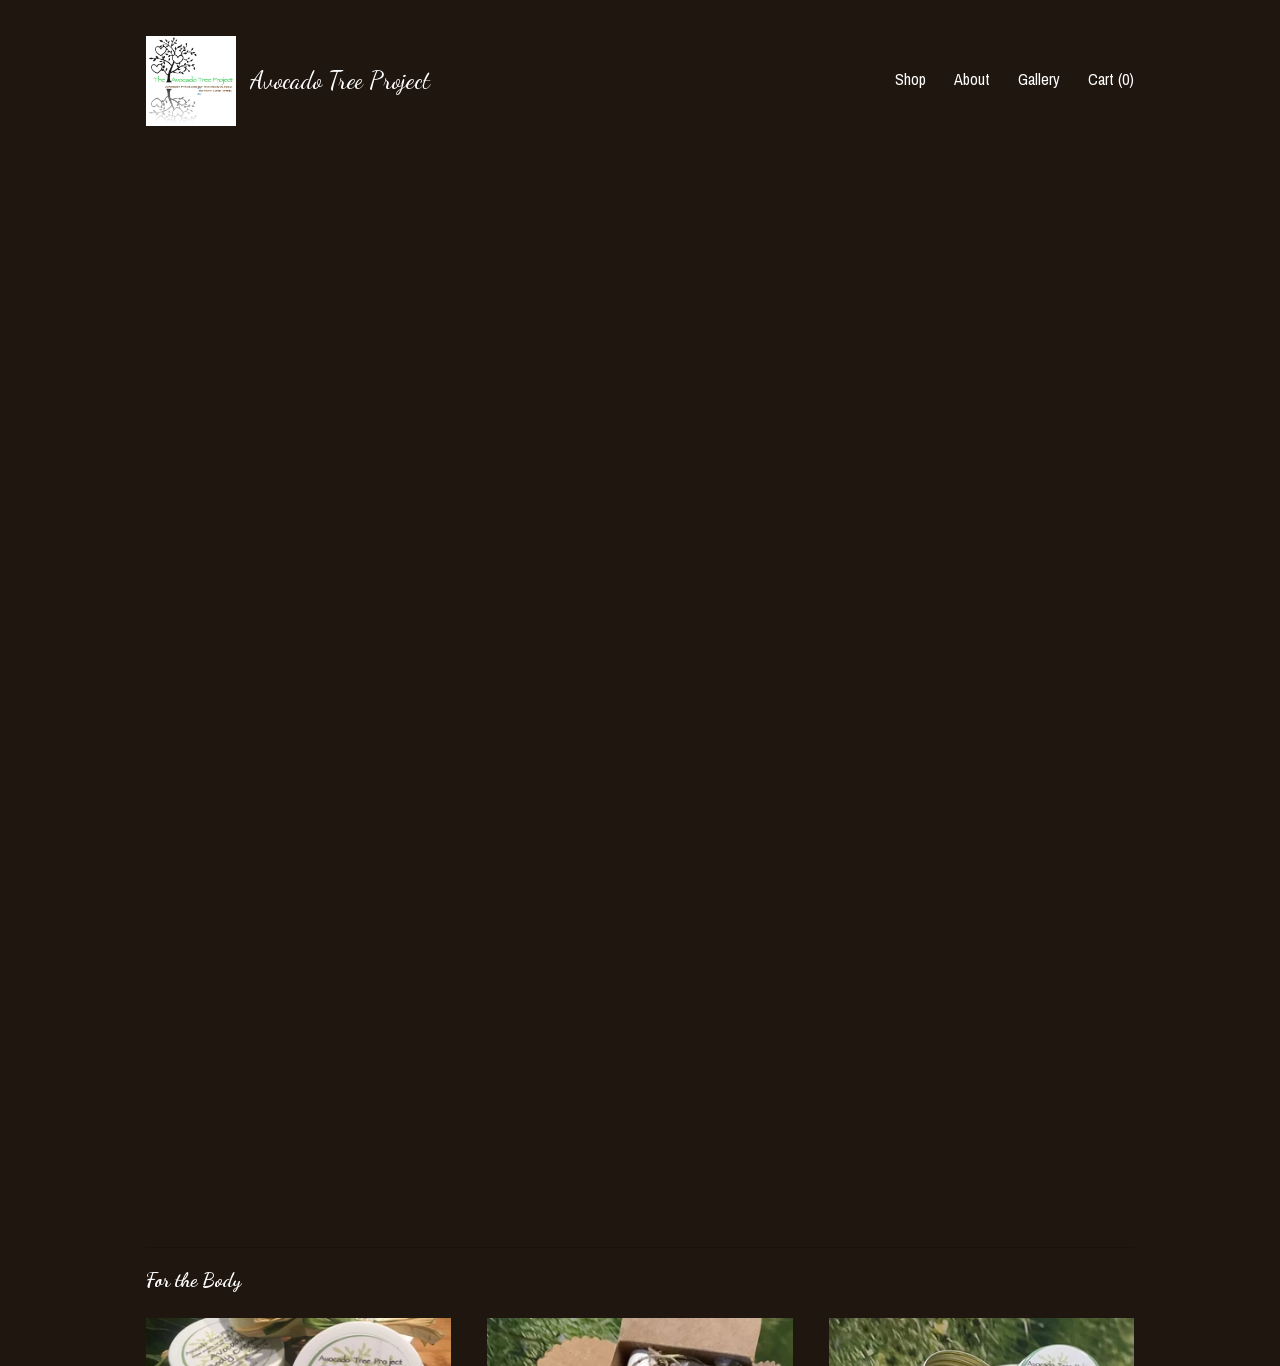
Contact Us (180, 1290)
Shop (910, 79)
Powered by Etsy (1005, 1235)
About (972, 79)
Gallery (1039, 79)
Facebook (516, 1180)
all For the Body (228, 965)
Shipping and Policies (210, 1263)
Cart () (1111, 79)
